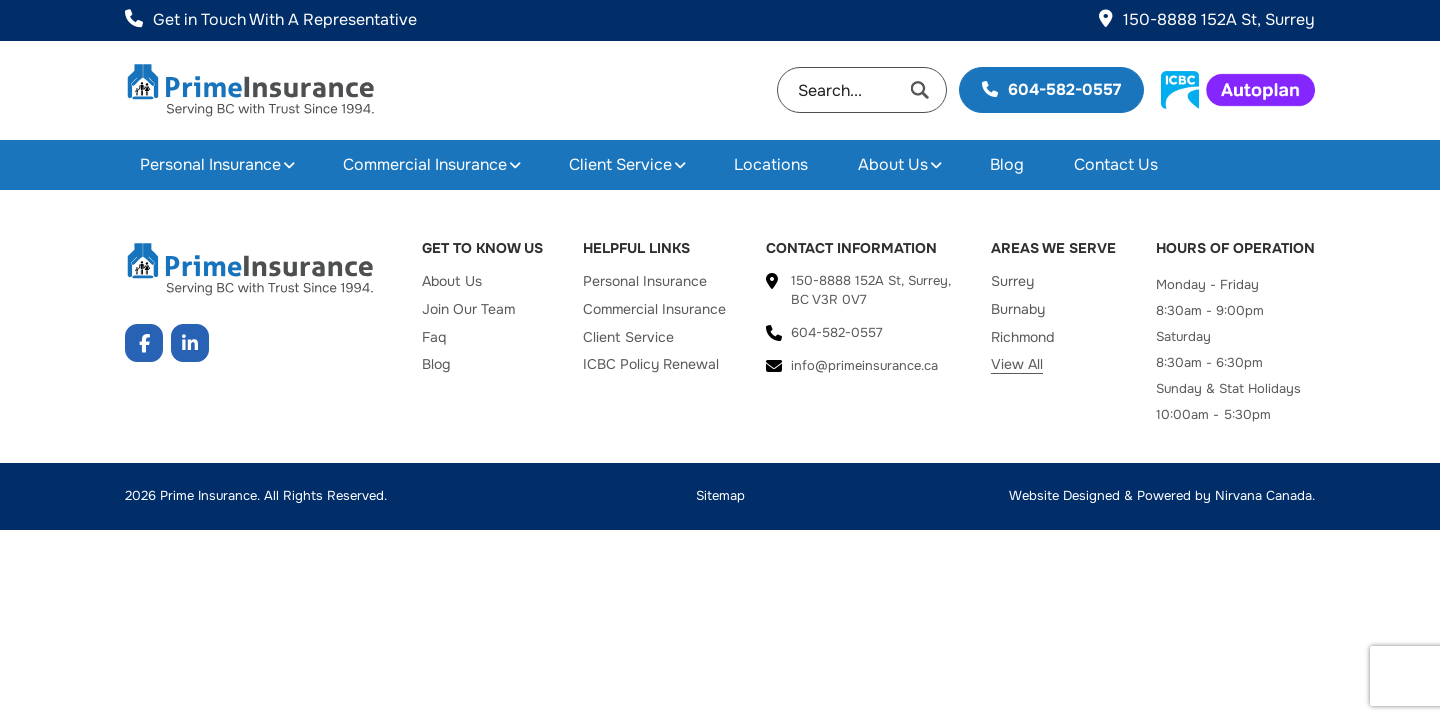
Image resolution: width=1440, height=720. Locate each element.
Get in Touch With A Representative (271, 19)
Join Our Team (468, 309)
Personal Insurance (210, 164)
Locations (771, 164)
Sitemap (720, 495)
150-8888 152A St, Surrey (1207, 19)
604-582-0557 (1051, 89)
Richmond (1022, 337)
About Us (893, 164)
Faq (434, 337)
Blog (1007, 164)
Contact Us (1116, 164)
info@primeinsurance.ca (864, 365)
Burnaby (1018, 309)
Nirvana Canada (1263, 495)
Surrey (1012, 281)
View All (1017, 364)
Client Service (620, 164)
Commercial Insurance (425, 164)
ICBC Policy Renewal (651, 364)
